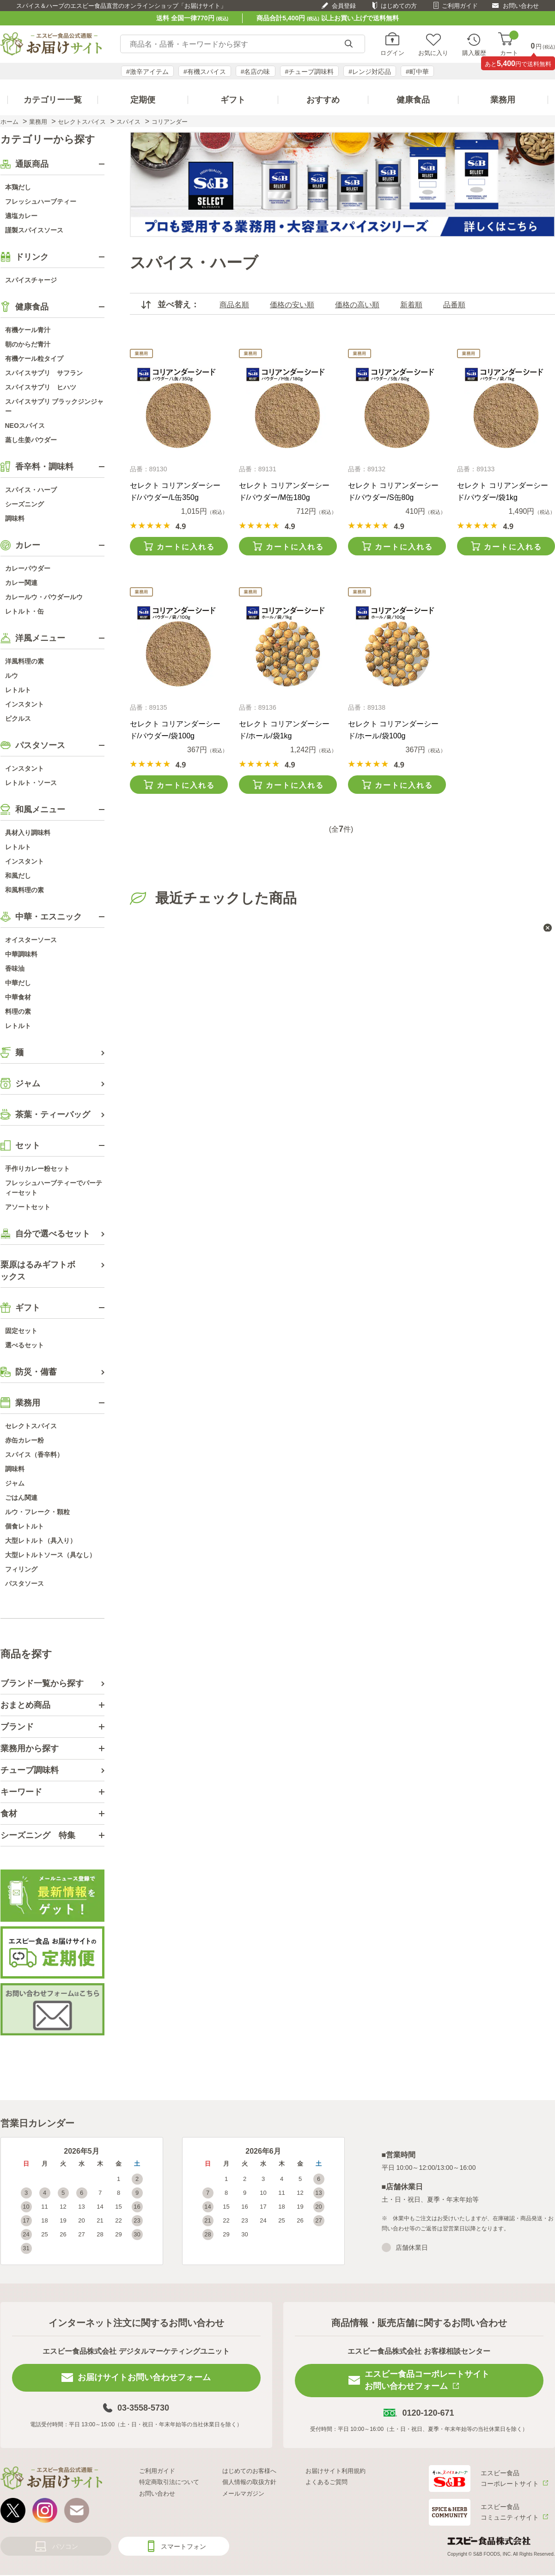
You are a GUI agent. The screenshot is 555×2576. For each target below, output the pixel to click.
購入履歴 (474, 52)
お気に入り (433, 52)
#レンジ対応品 (369, 71)
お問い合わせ (521, 5)
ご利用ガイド (460, 5)
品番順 (454, 305)
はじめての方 (399, 5)
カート (509, 44)
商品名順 (234, 305)
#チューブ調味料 (309, 71)
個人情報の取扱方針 (249, 2482)
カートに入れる (186, 547)
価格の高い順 (357, 305)
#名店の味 (255, 71)
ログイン (392, 52)
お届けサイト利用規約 (335, 2470)
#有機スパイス (204, 71)
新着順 (411, 305)
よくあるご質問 (326, 2482)
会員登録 (344, 5)
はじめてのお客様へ (249, 2470)
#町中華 (417, 71)
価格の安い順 (292, 305)
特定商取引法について (169, 2482)
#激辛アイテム (147, 71)
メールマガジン (243, 2493)
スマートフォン (183, 2546)
